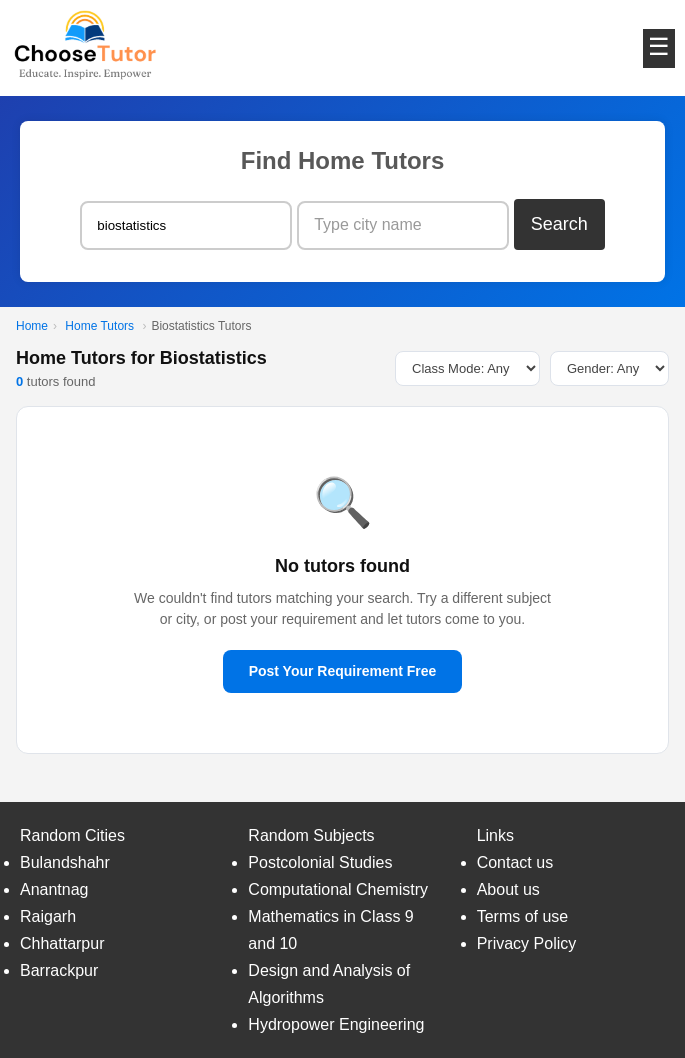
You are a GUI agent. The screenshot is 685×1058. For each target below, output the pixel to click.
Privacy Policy (527, 943)
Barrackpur (59, 970)
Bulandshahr (65, 862)
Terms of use (523, 916)
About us (508, 889)
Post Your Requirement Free (343, 671)
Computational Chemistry (338, 889)
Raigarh (48, 916)
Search (559, 224)
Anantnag (54, 889)
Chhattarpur (62, 943)
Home (32, 326)
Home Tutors (99, 326)
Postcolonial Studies (320, 862)
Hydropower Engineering (336, 1024)
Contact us (515, 862)
